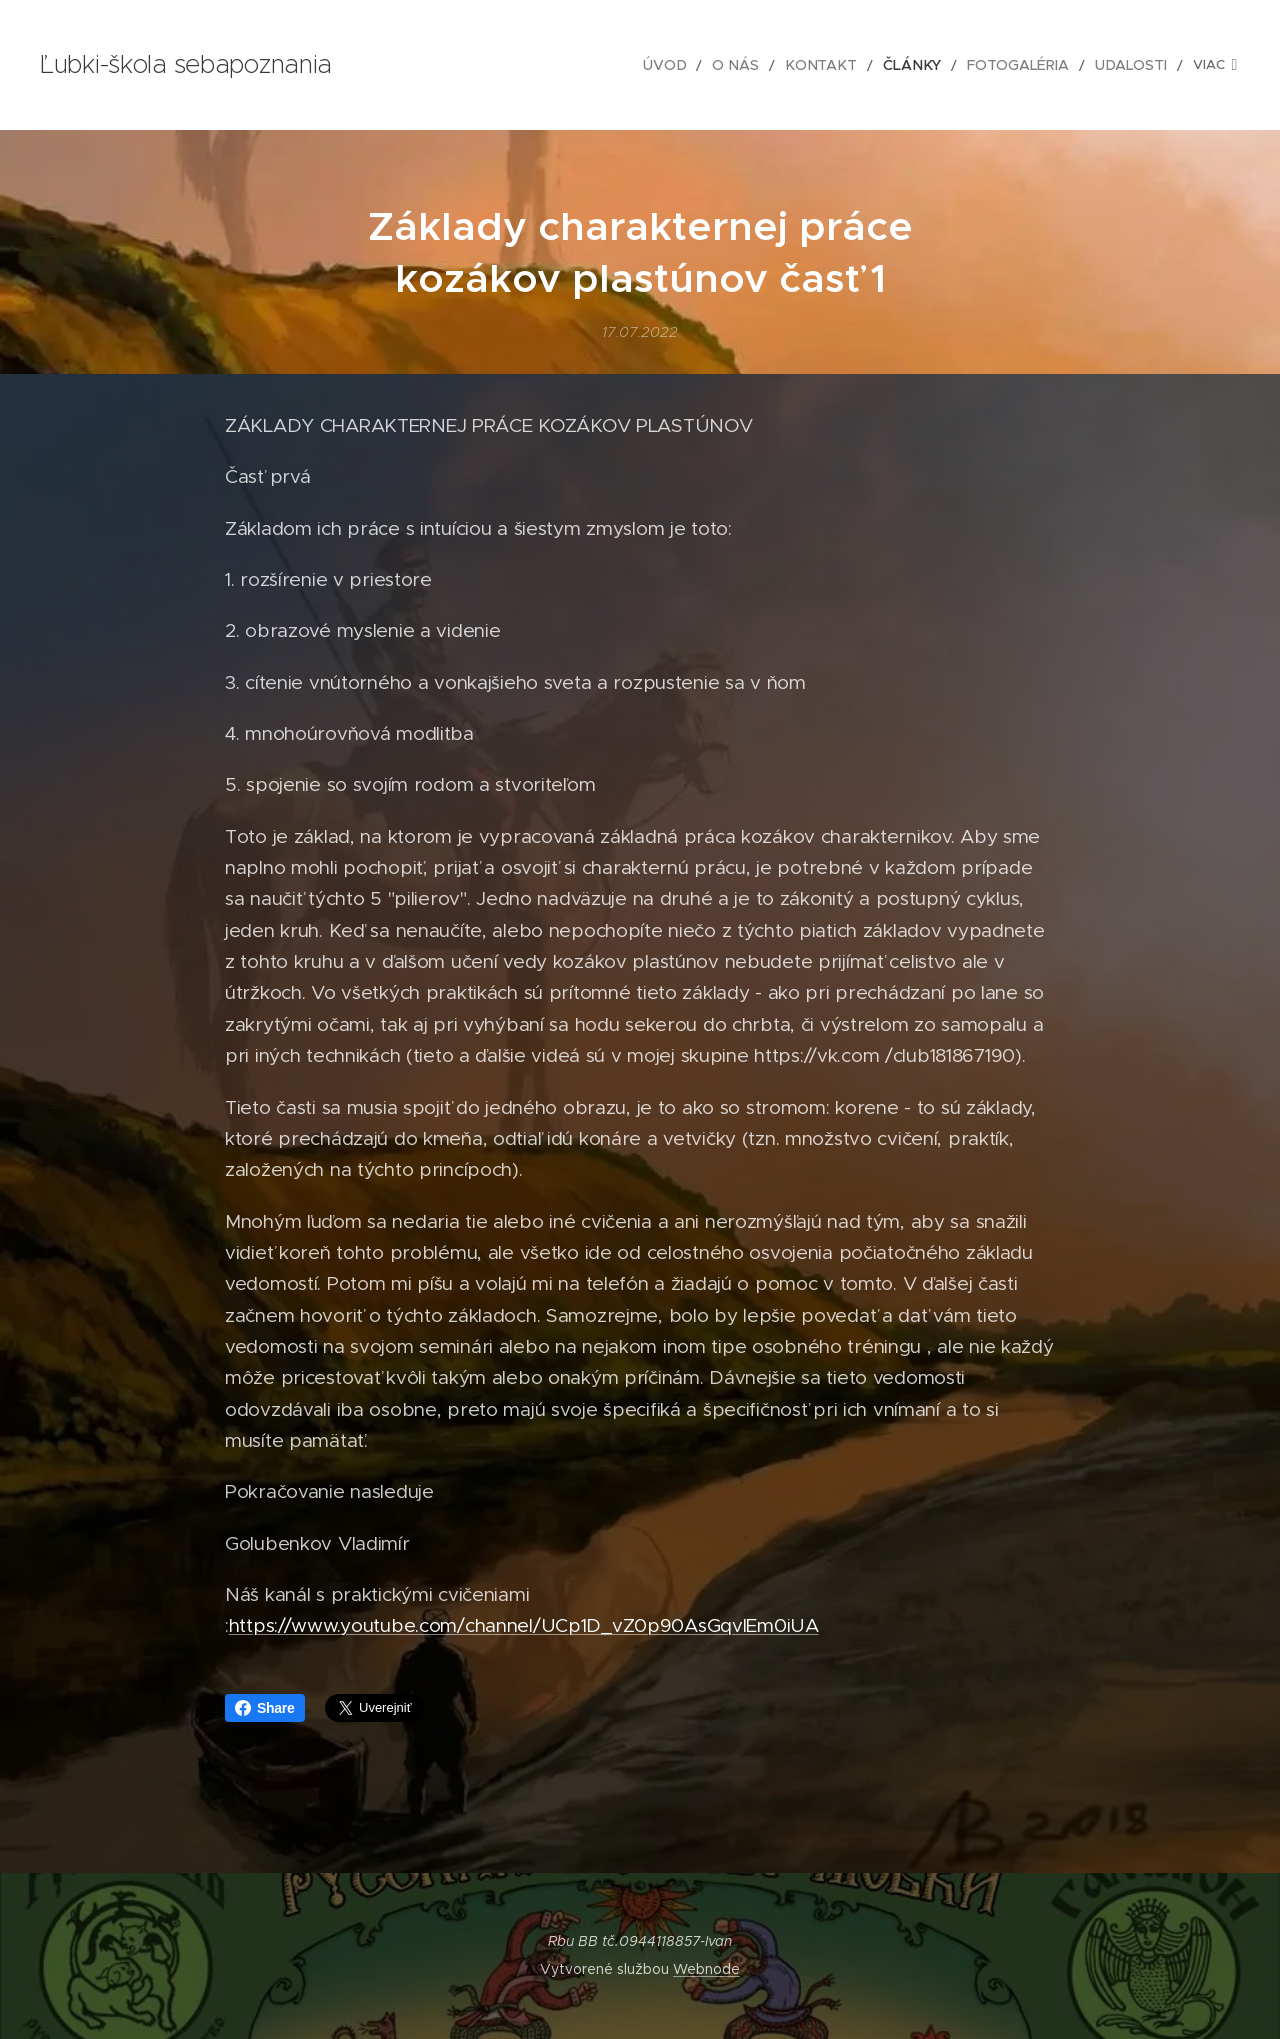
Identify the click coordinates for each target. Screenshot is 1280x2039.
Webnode (706, 1969)
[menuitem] (551, 65)
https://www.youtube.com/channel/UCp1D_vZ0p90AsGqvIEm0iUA (524, 1625)
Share (265, 1708)
